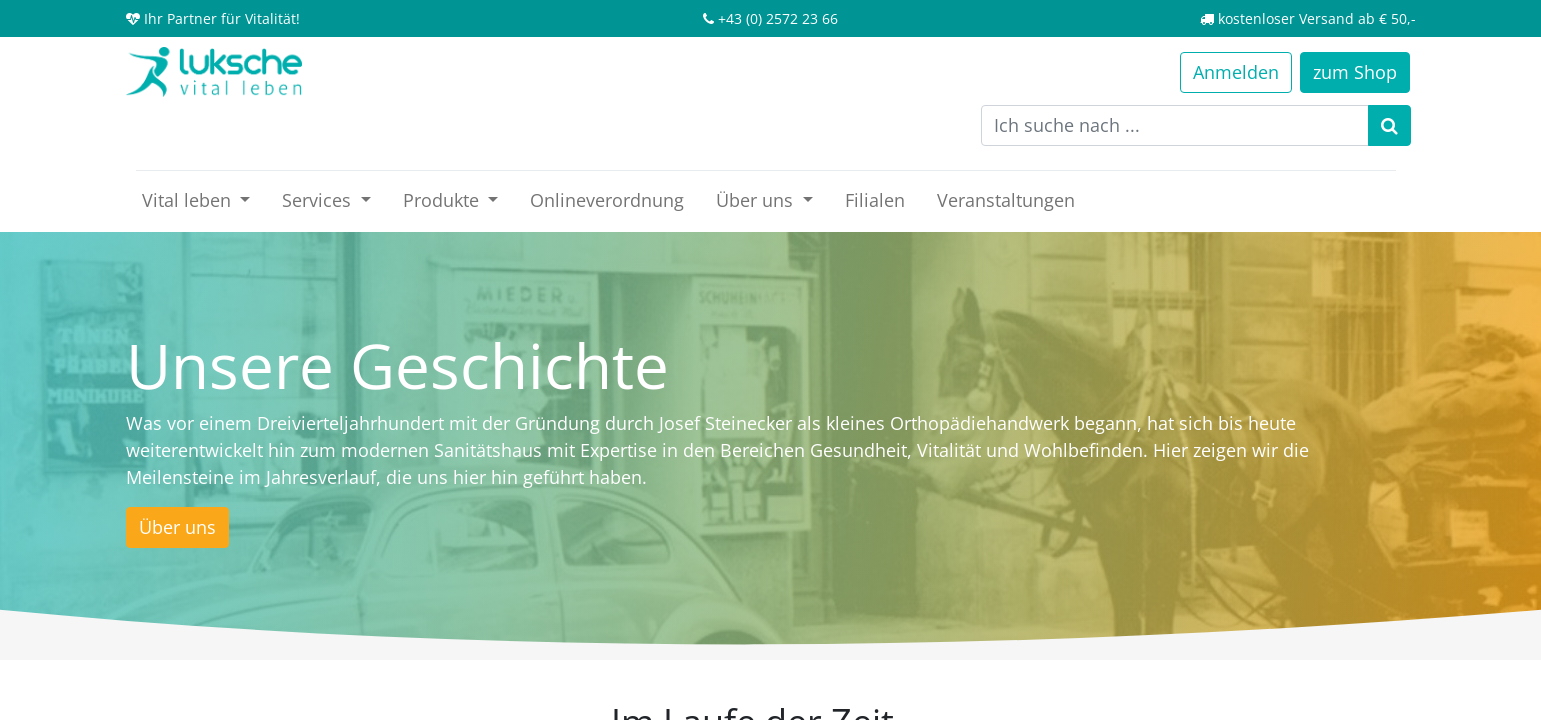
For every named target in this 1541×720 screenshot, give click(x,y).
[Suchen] (1389, 125)
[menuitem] (607, 200)
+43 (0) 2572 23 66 (778, 18)
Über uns (177, 527)
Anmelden (1236, 72)
